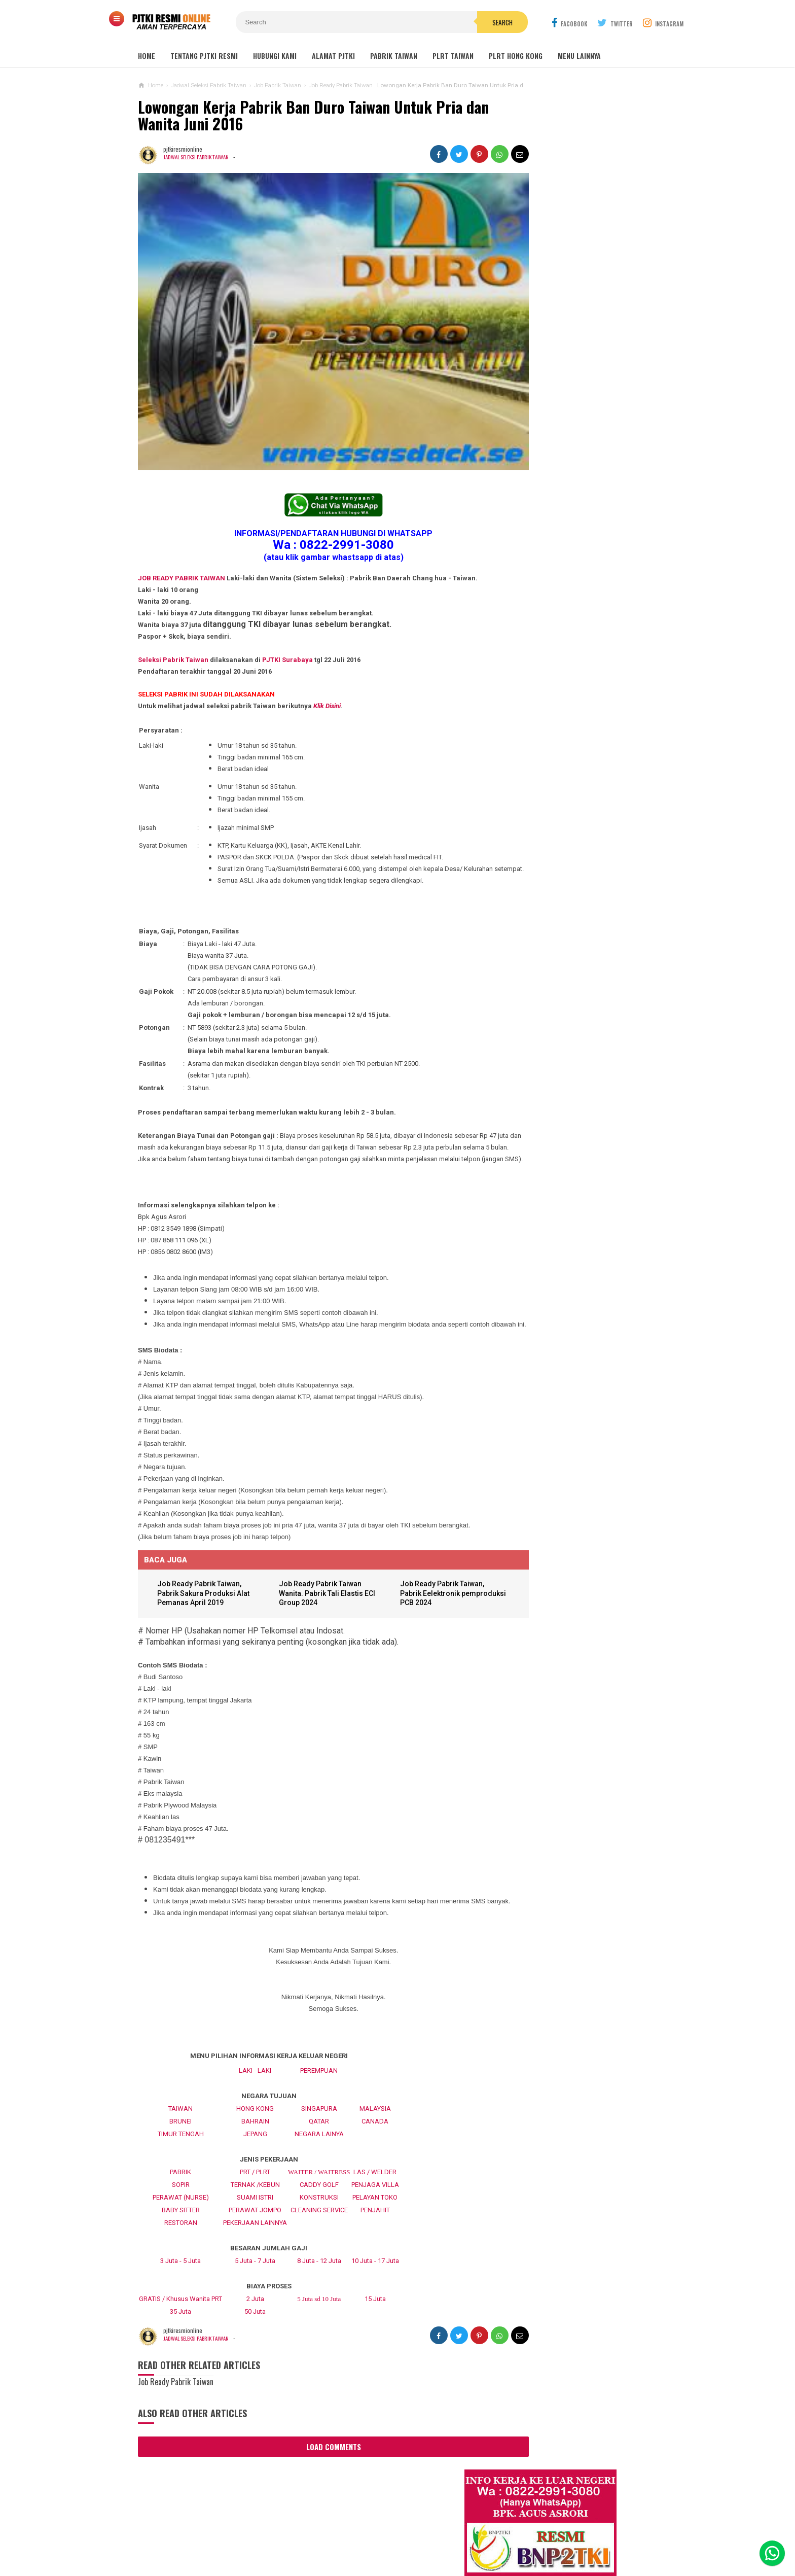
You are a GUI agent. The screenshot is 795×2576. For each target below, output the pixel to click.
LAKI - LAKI (255, 2101)
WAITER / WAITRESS (319, 2203)
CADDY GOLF (319, 2215)
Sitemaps (212, 2534)
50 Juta (255, 2342)
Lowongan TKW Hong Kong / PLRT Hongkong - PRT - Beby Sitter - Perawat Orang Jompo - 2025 (569, 807)
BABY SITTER (181, 2241)
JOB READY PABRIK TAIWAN (182, 550)
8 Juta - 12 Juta (319, 2291)
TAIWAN (180, 2139)
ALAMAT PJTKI (333, 55)
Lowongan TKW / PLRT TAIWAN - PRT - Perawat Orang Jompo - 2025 (571, 762)
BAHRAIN (255, 2152)
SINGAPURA (319, 2139)
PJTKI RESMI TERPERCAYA (395, 2551)
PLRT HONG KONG (516, 55)
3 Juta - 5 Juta (180, 2291)
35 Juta (180, 2342)
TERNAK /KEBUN (255, 2215)
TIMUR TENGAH (181, 2165)
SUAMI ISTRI (255, 2228)
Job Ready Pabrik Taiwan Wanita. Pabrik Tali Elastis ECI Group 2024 (314, 1612)
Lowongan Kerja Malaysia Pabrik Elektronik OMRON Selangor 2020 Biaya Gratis (581, 490)
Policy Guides (478, 2534)
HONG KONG (255, 2139)
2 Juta (255, 2330)
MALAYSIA (375, 2139)
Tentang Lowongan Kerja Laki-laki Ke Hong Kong (571, 930)
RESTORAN (180, 2253)
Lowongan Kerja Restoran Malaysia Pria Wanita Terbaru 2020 (577, 545)
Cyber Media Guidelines (404, 2534)
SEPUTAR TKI (522, 1125)
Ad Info (341, 2534)
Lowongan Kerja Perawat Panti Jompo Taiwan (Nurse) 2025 (566, 722)
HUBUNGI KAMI (275, 55)
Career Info (579, 2534)
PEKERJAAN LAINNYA (255, 2253)
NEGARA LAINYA (319, 2165)
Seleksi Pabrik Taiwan (173, 632)
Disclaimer (530, 2534)
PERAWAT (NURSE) (181, 2228)
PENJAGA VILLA (375, 2215)
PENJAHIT (375, 2241)
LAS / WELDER (374, 2203)
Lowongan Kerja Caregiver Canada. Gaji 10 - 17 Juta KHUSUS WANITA (572, 851)
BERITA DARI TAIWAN (532, 1094)
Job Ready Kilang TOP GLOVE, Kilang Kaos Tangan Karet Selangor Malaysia (580, 518)
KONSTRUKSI (319, 2228)
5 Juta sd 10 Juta (319, 2330)
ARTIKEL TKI (521, 1079)
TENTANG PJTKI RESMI (204, 55)
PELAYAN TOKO (374, 2228)
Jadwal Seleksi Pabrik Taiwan (198, 157)
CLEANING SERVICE (319, 2241)
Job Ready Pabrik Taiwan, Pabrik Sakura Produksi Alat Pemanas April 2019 (207, 1612)
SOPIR (181, 2215)
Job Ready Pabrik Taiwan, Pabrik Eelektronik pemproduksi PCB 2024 (424, 1612)
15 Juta (375, 2330)
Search (455, 22)
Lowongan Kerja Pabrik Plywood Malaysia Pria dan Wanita (567, 891)
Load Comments (315, 2477)
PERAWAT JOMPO (255, 2241)
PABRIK (180, 2203)
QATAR (319, 2152)
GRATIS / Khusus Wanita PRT (180, 2330)
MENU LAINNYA (579, 55)
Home (146, 55)
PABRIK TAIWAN (393, 55)
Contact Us (298, 2534)
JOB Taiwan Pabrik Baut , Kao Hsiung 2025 (582, 439)
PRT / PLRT (255, 2203)
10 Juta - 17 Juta (375, 2291)
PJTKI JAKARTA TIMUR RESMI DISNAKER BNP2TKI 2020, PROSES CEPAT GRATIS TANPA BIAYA (568, 1015)
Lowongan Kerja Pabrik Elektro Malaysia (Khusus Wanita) (566, 970)
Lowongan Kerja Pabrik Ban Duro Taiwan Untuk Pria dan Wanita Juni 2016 (313, 115)
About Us (253, 2534)
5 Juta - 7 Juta (255, 2291)
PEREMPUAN (319, 2101)
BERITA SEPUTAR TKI (532, 1109)
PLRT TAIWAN (453, 55)
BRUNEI (180, 2152)
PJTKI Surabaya (287, 632)
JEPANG (255, 2165)
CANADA (375, 2152)
